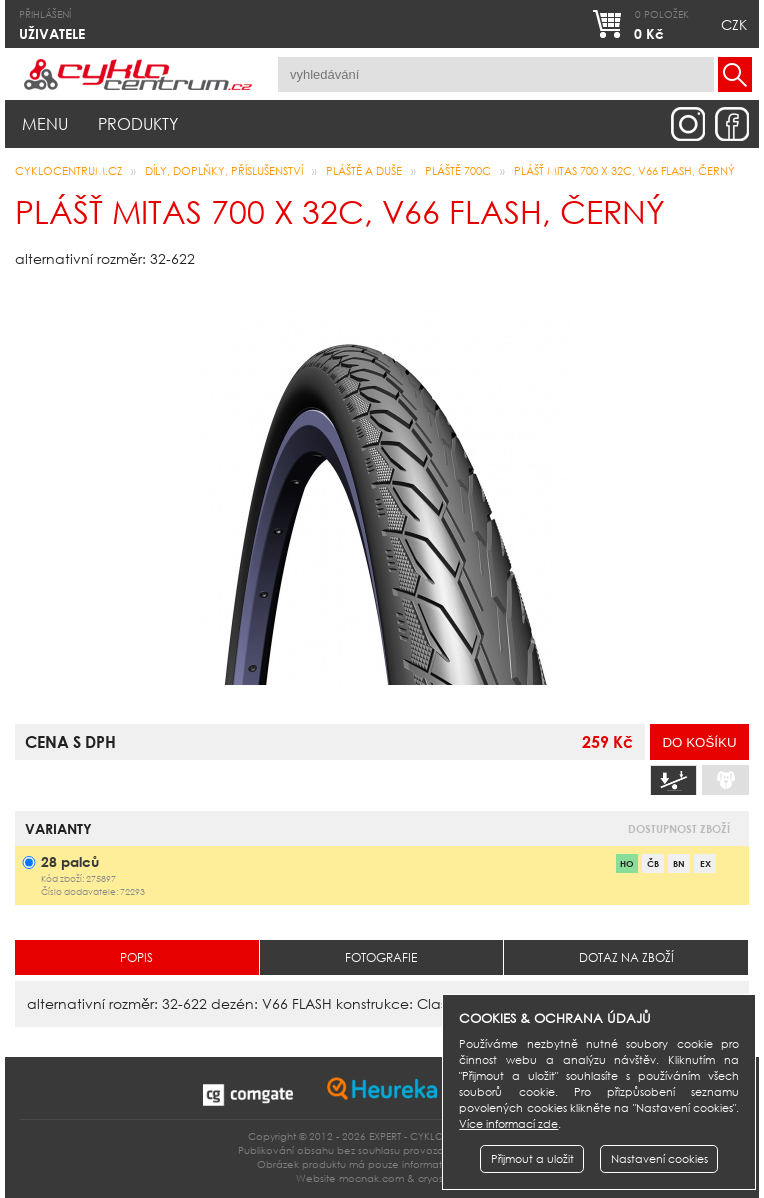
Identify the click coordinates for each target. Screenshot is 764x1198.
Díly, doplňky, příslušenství (224, 171)
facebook (732, 124)
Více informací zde (508, 1124)
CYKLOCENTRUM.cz (68, 171)
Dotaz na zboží (626, 957)
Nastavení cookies (659, 1159)
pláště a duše (364, 171)
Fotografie (381, 957)
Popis (136, 957)
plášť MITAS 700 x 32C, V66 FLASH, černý (624, 171)
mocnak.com (371, 1178)
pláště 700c (458, 171)
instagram (688, 124)
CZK (734, 24)
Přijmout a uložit (532, 1159)
